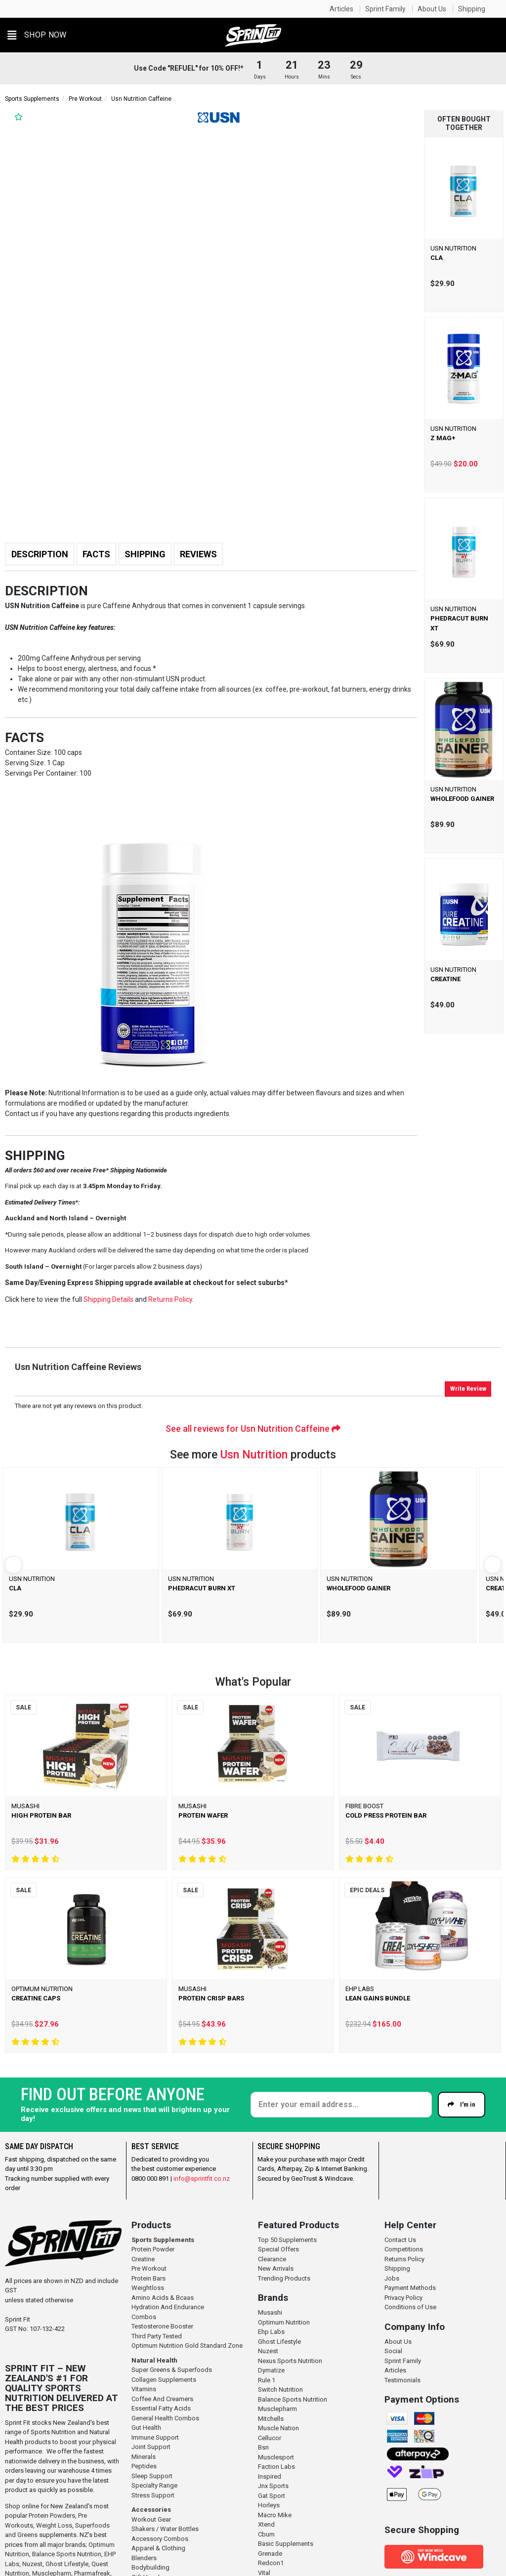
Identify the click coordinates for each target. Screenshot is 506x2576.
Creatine (143, 2259)
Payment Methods (410, 2287)
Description (39, 554)
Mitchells (271, 2418)
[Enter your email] (341, 2105)
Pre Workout (85, 98)
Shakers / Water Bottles (165, 2529)
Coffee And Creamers (162, 2399)
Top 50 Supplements (287, 2240)
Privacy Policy (403, 2297)
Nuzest (32, 2564)
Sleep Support (151, 2476)
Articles (341, 9)
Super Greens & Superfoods (171, 2369)
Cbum (266, 2534)
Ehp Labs (271, 2331)
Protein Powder (152, 2249)
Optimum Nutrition (284, 2322)
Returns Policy (404, 2259)
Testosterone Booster (162, 2326)
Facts (96, 554)
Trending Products (284, 2278)
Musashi (270, 2312)
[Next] (493, 1565)
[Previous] (13, 1565)
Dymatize (271, 2370)
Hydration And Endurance (167, 2307)
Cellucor (269, 2438)
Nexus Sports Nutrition (290, 2361)
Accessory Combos (159, 2538)
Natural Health (154, 2360)
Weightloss (147, 2287)
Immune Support (155, 2437)
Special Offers (278, 2249)
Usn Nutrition (254, 1454)
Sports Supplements (32, 98)
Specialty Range (154, 2485)
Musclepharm (277, 2408)
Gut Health (146, 2427)
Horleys (269, 2505)
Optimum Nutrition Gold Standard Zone (187, 2345)
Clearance (272, 2259)
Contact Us (400, 2240)
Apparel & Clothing (158, 2548)
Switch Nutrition (280, 2389)
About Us (432, 9)
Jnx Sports (273, 2486)
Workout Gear (151, 2519)
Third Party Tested (156, 2336)
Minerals (143, 2456)
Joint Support (150, 2447)
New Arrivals (276, 2268)
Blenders (144, 2558)
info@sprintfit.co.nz (201, 2178)
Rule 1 (266, 2380)
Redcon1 (271, 2563)
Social (393, 2351)
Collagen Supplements (163, 2379)
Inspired (269, 2476)
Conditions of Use (410, 2307)
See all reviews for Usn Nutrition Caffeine (253, 1428)
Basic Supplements (285, 2543)
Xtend (266, 2524)
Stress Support (152, 2495)
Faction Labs (276, 2466)
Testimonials (402, 2380)
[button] (37, 35)
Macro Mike (275, 2515)
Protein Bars (148, 2278)
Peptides (144, 2466)
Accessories (151, 2509)
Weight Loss (54, 2525)
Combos (143, 2317)
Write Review (468, 1388)
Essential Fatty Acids (161, 2408)
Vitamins (143, 2389)
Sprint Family (385, 9)
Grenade (270, 2553)
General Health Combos (165, 2418)
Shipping (471, 9)
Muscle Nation (278, 2428)
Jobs (391, 2278)
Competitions (403, 2249)
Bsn (263, 2447)
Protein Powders (52, 2515)
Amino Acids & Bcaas (162, 2297)
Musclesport (276, 2457)
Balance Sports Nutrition (66, 2554)
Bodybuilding (150, 2567)
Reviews (198, 554)
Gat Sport (271, 2495)
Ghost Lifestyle (66, 2564)
